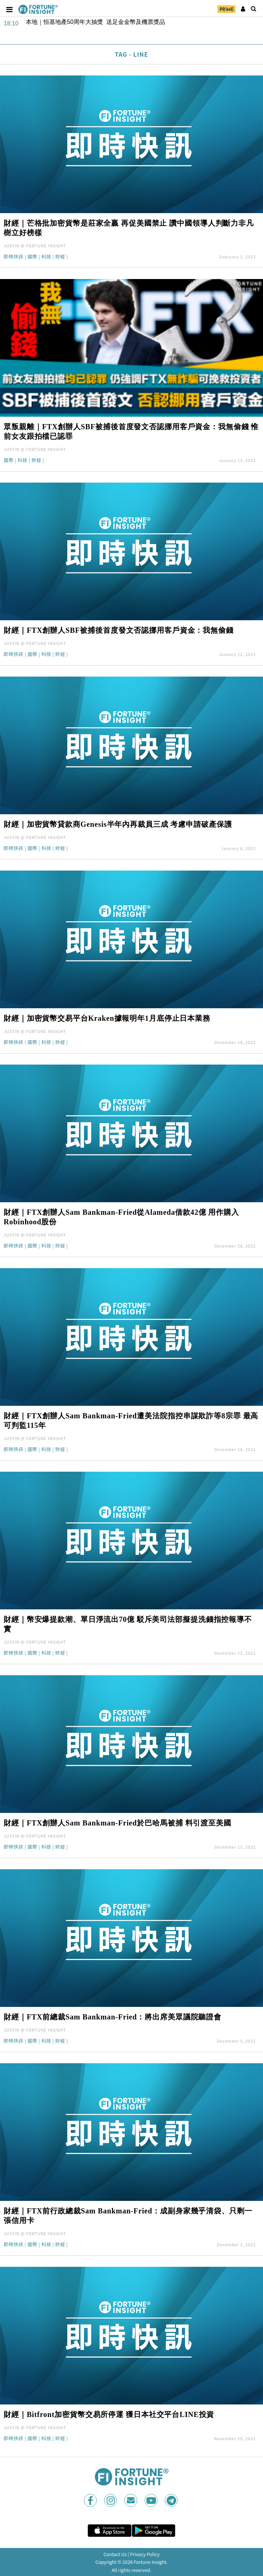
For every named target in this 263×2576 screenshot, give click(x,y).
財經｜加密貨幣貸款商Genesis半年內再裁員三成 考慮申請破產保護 (118, 824)
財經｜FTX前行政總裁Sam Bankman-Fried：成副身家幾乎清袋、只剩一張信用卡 (128, 2215)
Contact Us (115, 2554)
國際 (33, 257)
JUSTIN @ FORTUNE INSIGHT (35, 245)
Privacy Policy (144, 2554)
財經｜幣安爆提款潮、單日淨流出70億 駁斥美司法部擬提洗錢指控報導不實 (128, 1624)
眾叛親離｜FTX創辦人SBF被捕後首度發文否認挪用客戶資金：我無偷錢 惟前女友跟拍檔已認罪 (131, 431)
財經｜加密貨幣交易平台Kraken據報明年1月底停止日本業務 (107, 1018)
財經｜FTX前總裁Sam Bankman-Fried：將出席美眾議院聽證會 (112, 2017)
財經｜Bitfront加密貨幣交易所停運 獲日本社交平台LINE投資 (109, 2414)
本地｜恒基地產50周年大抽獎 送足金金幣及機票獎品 (95, 22)
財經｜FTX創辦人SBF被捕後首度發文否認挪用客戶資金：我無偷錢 (119, 630)
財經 (60, 257)
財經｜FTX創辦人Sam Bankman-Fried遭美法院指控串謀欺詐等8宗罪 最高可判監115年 (131, 1420)
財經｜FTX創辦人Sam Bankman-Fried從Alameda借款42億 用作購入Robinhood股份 (121, 1217)
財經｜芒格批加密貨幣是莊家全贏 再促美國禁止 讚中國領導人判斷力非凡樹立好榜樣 (129, 228)
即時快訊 (14, 257)
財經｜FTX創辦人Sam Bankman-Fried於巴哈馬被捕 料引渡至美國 (117, 1823)
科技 (46, 257)
